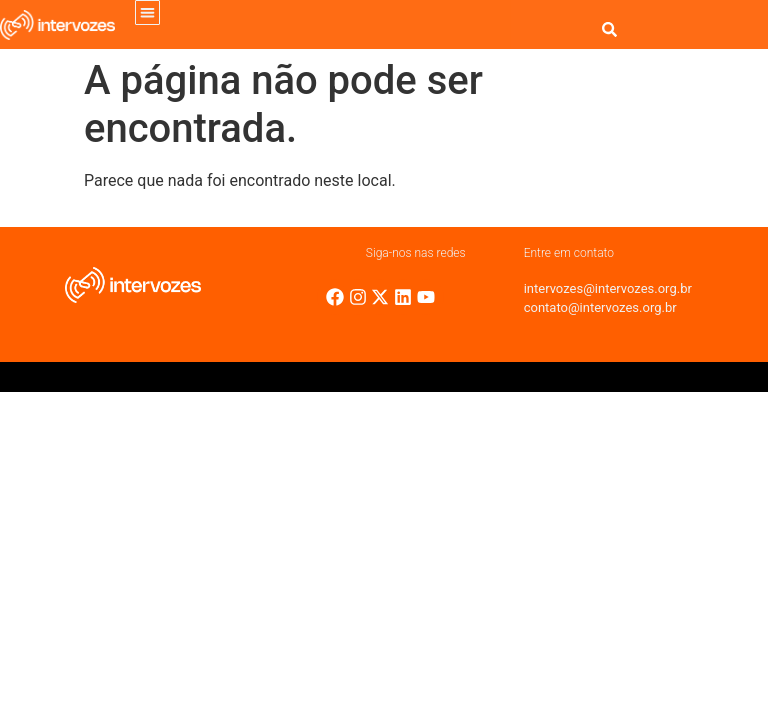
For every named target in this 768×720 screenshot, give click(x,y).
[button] (147, 12)
